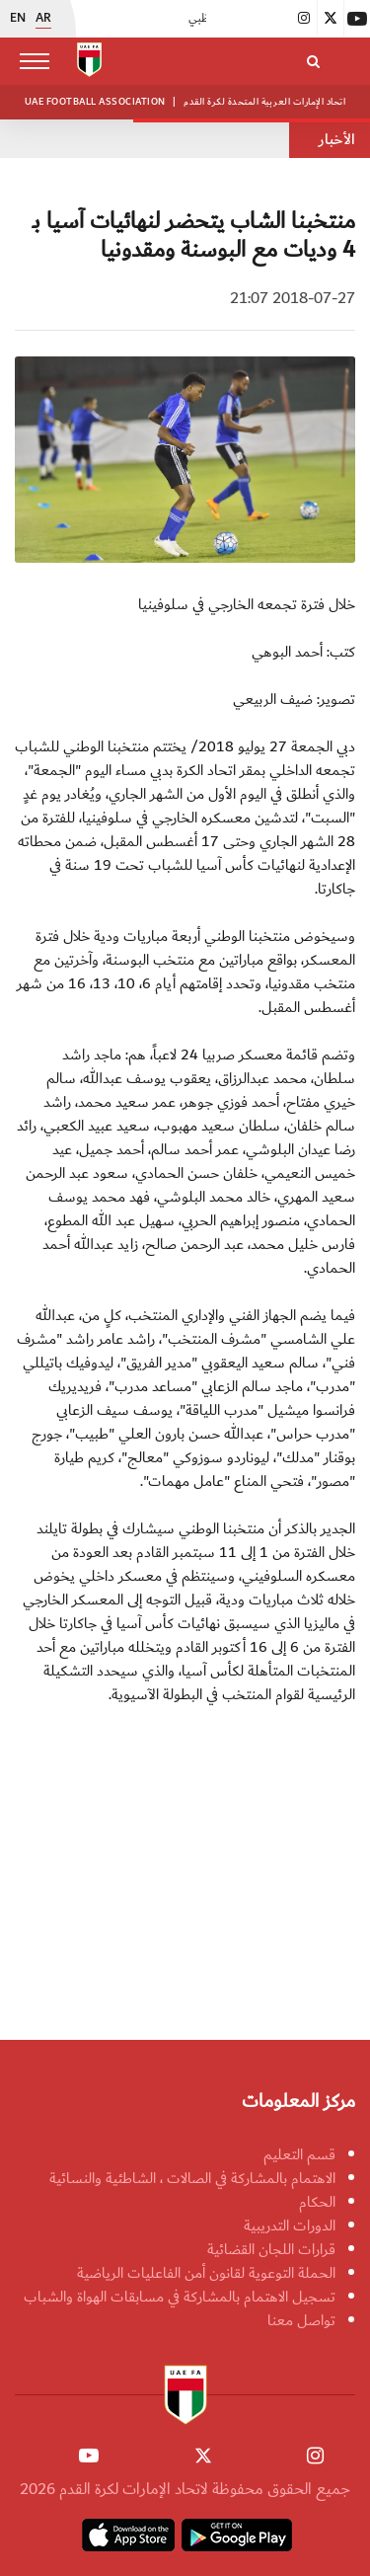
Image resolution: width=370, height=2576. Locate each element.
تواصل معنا (301, 2320)
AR (43, 19)
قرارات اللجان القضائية (271, 2249)
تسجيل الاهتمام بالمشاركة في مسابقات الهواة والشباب (179, 2296)
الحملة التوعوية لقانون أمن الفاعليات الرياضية (206, 2273)
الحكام (317, 2202)
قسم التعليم (299, 2154)
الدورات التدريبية (289, 2225)
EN (18, 19)
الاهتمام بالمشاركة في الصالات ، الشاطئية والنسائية (192, 2178)
